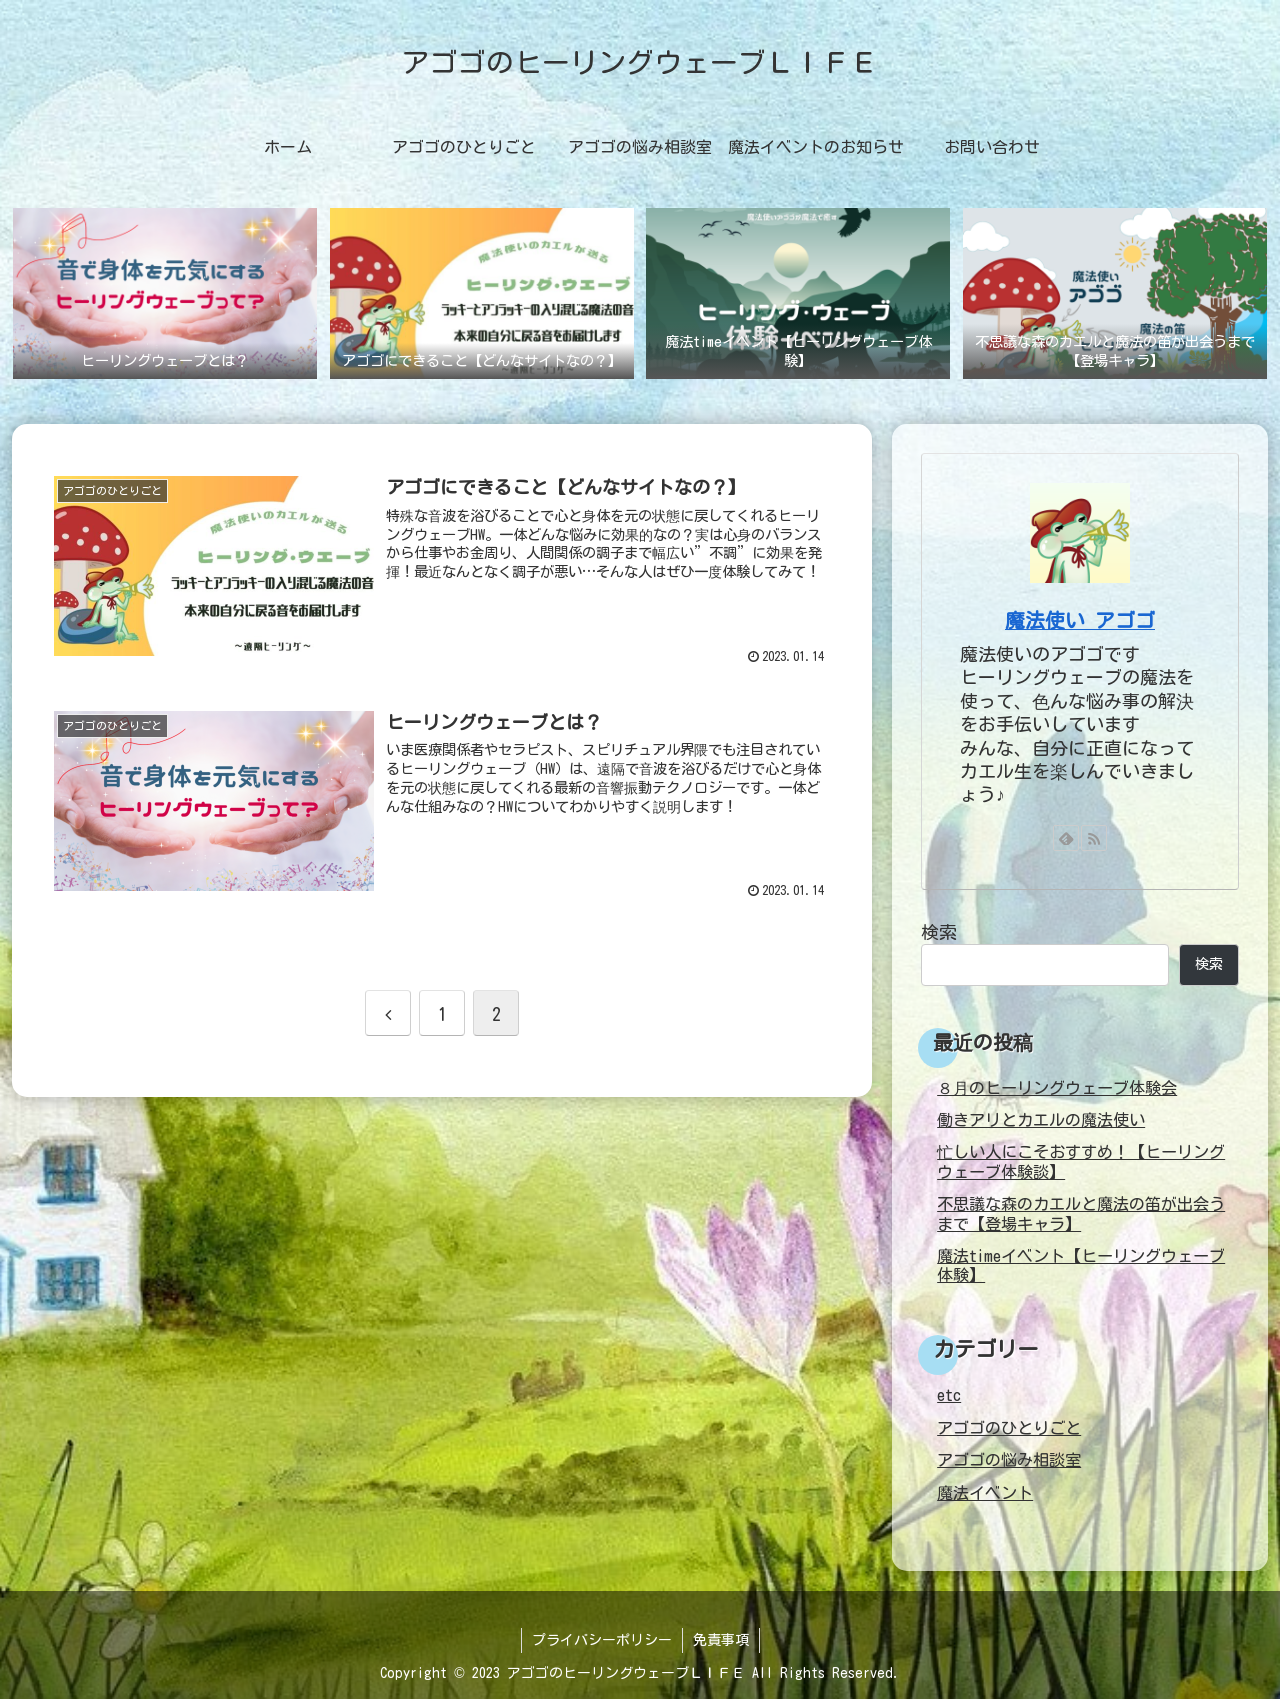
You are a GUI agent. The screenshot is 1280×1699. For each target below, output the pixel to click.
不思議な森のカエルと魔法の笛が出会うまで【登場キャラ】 (1081, 1213)
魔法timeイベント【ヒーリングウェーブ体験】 (1081, 1265)
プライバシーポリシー (602, 1640)
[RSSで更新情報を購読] (1094, 838)
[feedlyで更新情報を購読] (1066, 838)
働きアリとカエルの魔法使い (1041, 1120)
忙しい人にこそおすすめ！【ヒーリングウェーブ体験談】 (1081, 1161)
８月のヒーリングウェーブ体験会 (1057, 1088)
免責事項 (721, 1640)
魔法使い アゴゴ (1080, 620)
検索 (939, 932)
